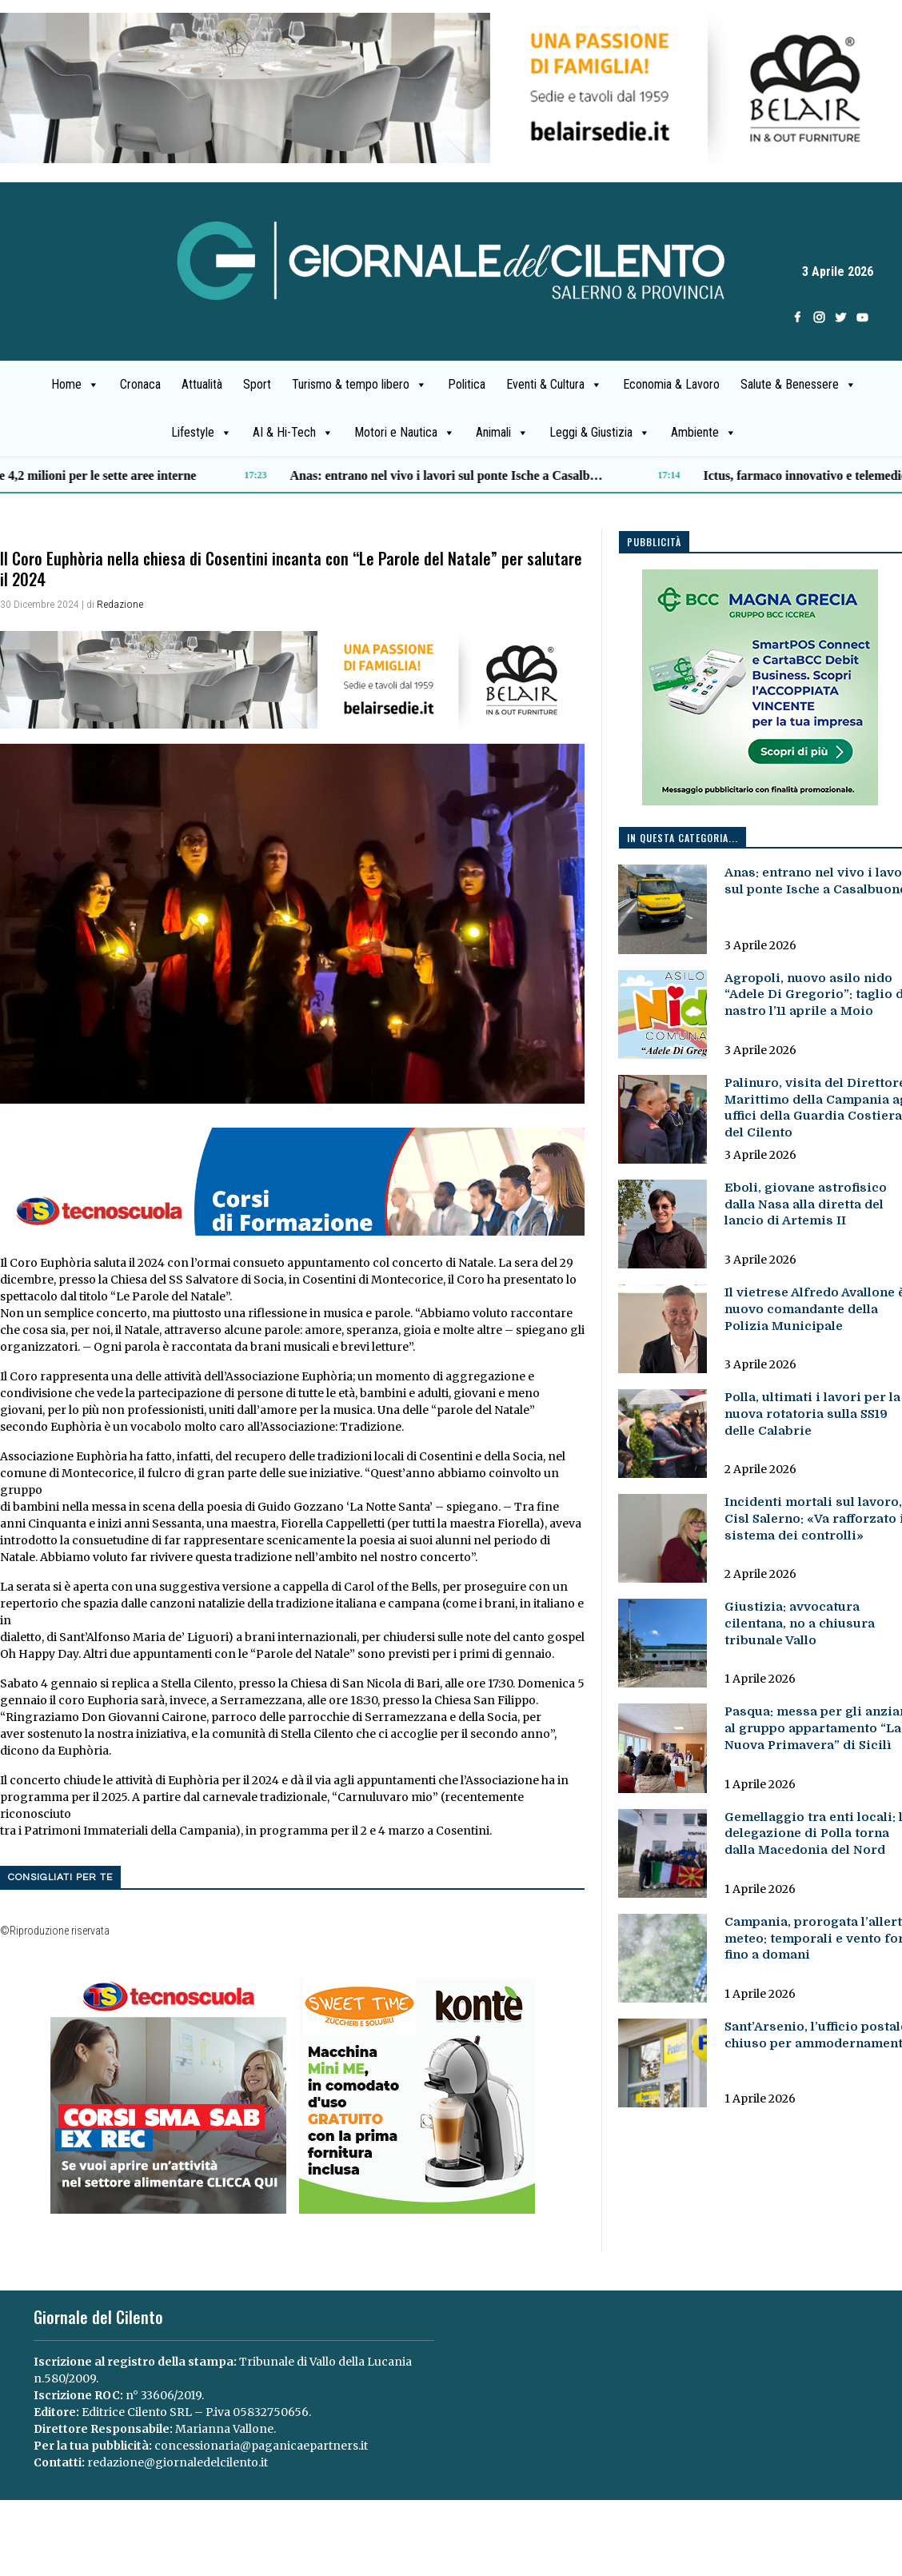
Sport (257, 384)
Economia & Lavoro (671, 384)
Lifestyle (201, 433)
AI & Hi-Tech (293, 433)
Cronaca (140, 384)
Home (75, 385)
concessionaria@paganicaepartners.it (261, 2445)
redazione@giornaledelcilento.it (177, 2462)
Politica (466, 384)
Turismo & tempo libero (359, 385)
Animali (502, 433)
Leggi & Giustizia (599, 433)
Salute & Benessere (798, 385)
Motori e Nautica (404, 433)
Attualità (202, 384)
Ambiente (703, 433)
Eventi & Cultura (554, 385)
